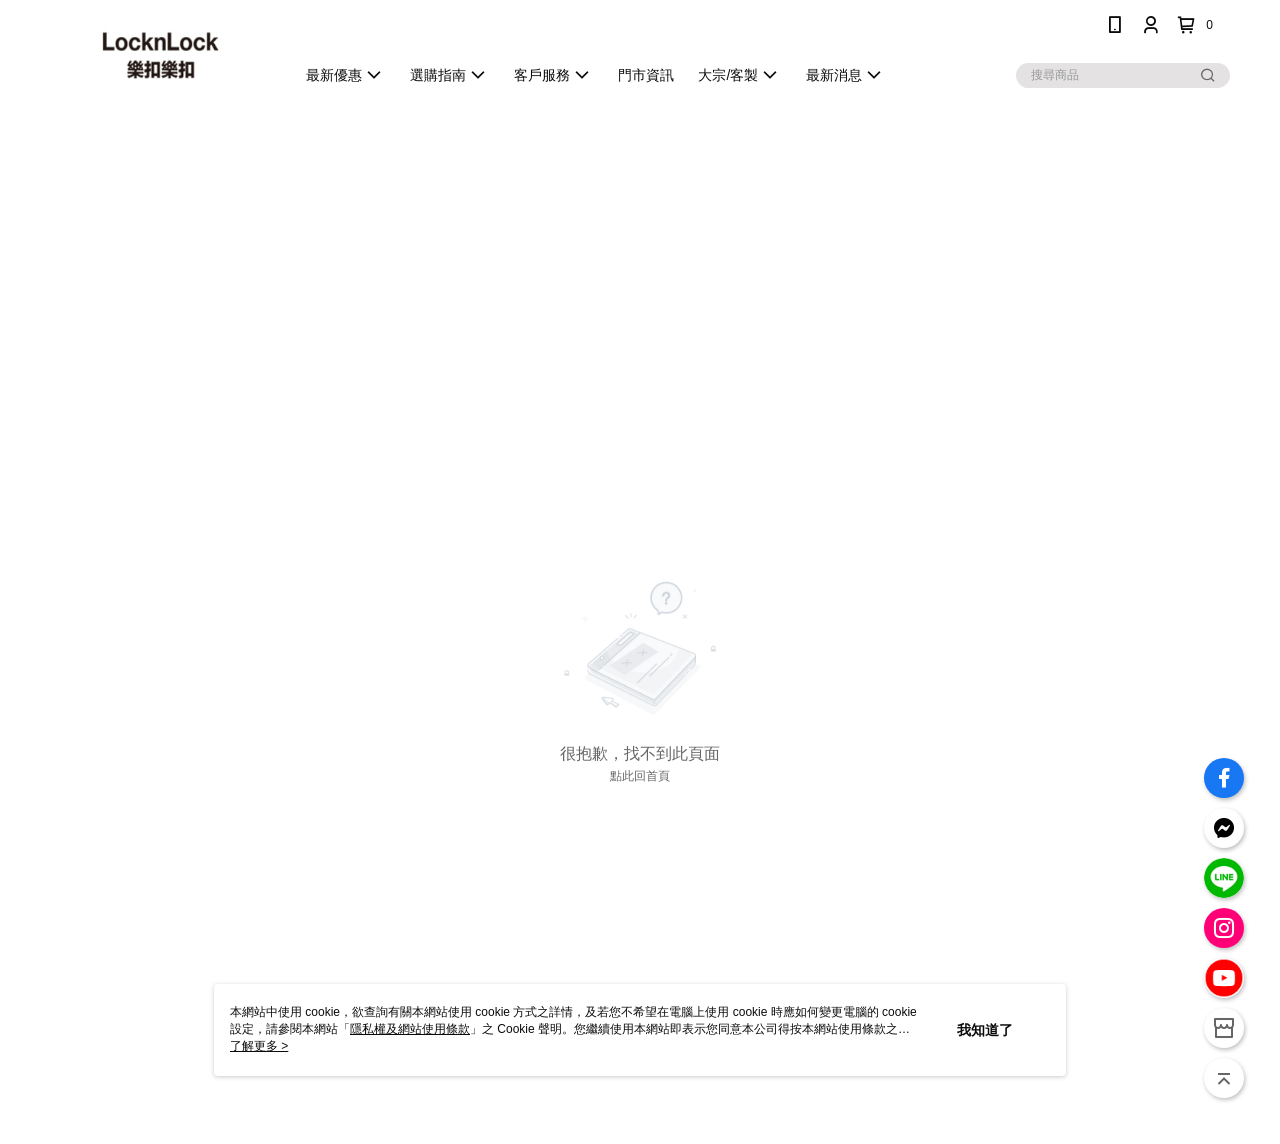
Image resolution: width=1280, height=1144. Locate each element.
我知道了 (985, 1030)
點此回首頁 (640, 776)
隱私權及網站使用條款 (410, 1029)
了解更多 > (259, 1046)
